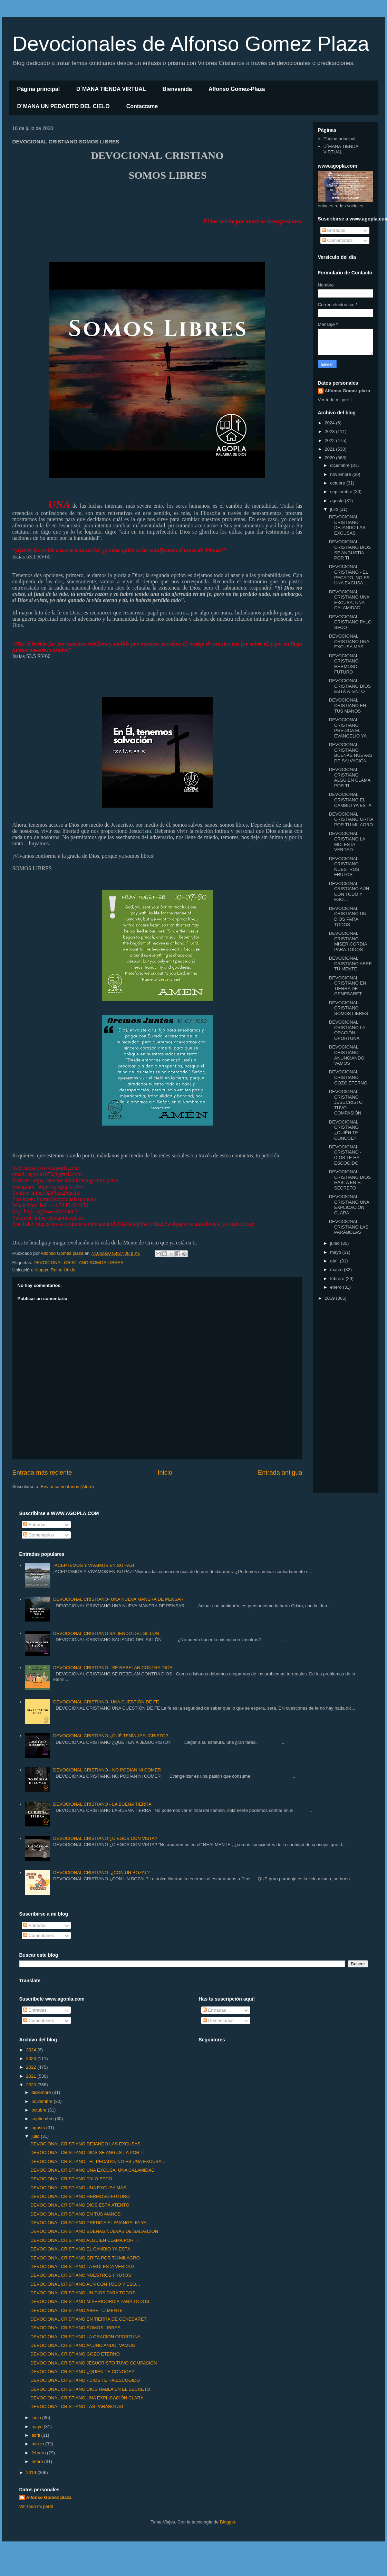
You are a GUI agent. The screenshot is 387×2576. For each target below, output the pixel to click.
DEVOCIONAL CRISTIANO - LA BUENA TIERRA (102, 1804)
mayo (336, 1252)
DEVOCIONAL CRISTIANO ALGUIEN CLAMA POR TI (349, 777)
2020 (330, 457)
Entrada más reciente (42, 1472)
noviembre (341, 474)
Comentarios (337, 240)
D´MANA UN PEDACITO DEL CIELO (63, 106)
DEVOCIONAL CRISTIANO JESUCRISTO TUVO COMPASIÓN (345, 1102)
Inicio (164, 1472)
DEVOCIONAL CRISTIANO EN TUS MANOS (347, 705)
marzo (337, 1269)
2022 (330, 440)
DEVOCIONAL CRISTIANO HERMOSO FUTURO (344, 664)
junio (335, 1243)
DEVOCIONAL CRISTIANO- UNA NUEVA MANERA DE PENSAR (118, 1599)
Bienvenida (177, 89)
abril (335, 1260)
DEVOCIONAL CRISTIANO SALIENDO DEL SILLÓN (106, 1633)
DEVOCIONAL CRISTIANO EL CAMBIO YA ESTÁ (350, 800)
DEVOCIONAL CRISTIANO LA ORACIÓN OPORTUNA (347, 1030)
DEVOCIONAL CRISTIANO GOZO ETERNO (348, 1077)
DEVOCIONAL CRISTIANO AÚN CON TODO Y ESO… (349, 891)
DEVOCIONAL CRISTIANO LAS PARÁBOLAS (348, 1227)
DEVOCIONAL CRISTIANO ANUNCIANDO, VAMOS (347, 1055)
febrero (338, 1278)
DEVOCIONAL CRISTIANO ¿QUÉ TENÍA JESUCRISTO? (110, 1735)
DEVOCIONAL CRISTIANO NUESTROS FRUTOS (344, 866)
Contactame (142, 106)
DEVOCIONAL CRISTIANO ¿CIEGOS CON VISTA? (105, 1838)
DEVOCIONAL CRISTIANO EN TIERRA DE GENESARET (347, 986)
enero (336, 1287)
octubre (338, 483)
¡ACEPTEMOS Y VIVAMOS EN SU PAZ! (93, 1565)
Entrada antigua (280, 1472)
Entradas (333, 230)
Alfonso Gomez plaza (347, 390)
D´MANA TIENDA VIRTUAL (111, 89)
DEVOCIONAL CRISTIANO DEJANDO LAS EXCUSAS (347, 525)
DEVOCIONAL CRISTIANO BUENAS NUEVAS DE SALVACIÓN (350, 752)
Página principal (38, 89)
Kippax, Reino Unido (55, 1269)
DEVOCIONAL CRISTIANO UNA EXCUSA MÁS (349, 641)
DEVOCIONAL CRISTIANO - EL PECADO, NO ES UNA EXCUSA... (349, 574)
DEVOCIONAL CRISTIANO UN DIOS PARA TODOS (347, 916)
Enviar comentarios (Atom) (67, 1486)
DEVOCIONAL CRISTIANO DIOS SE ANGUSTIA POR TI (350, 550)
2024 (330, 422)
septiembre (342, 491)
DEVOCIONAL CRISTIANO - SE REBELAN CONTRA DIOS (113, 1667)
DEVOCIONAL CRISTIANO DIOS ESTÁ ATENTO (350, 686)
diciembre (340, 465)
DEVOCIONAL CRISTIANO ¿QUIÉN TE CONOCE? (344, 1130)
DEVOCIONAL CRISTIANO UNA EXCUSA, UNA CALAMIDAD (349, 600)
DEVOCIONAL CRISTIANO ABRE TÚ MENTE (350, 963)
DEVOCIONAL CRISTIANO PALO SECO (350, 622)
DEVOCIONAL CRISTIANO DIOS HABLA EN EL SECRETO (350, 1180)
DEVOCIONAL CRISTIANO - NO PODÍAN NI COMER (107, 1770)
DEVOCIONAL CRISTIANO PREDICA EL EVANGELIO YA (348, 728)
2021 (330, 449)
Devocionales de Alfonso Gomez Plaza (190, 43)
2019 (330, 1298)
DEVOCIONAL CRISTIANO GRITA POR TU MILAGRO (351, 819)
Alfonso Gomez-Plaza (237, 89)
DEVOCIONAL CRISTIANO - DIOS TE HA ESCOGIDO (345, 1155)
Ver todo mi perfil (335, 399)
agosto (337, 500)
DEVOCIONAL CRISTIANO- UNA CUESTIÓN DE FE (106, 1701)
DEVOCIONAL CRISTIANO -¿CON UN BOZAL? (101, 1872)
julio (334, 509)
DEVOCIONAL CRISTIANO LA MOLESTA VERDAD (347, 841)
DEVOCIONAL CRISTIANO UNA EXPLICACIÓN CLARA (349, 1204)
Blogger (227, 2522)
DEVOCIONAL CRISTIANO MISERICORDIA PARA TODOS (348, 941)
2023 (330, 431)
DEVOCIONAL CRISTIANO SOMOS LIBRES (78, 1262)
